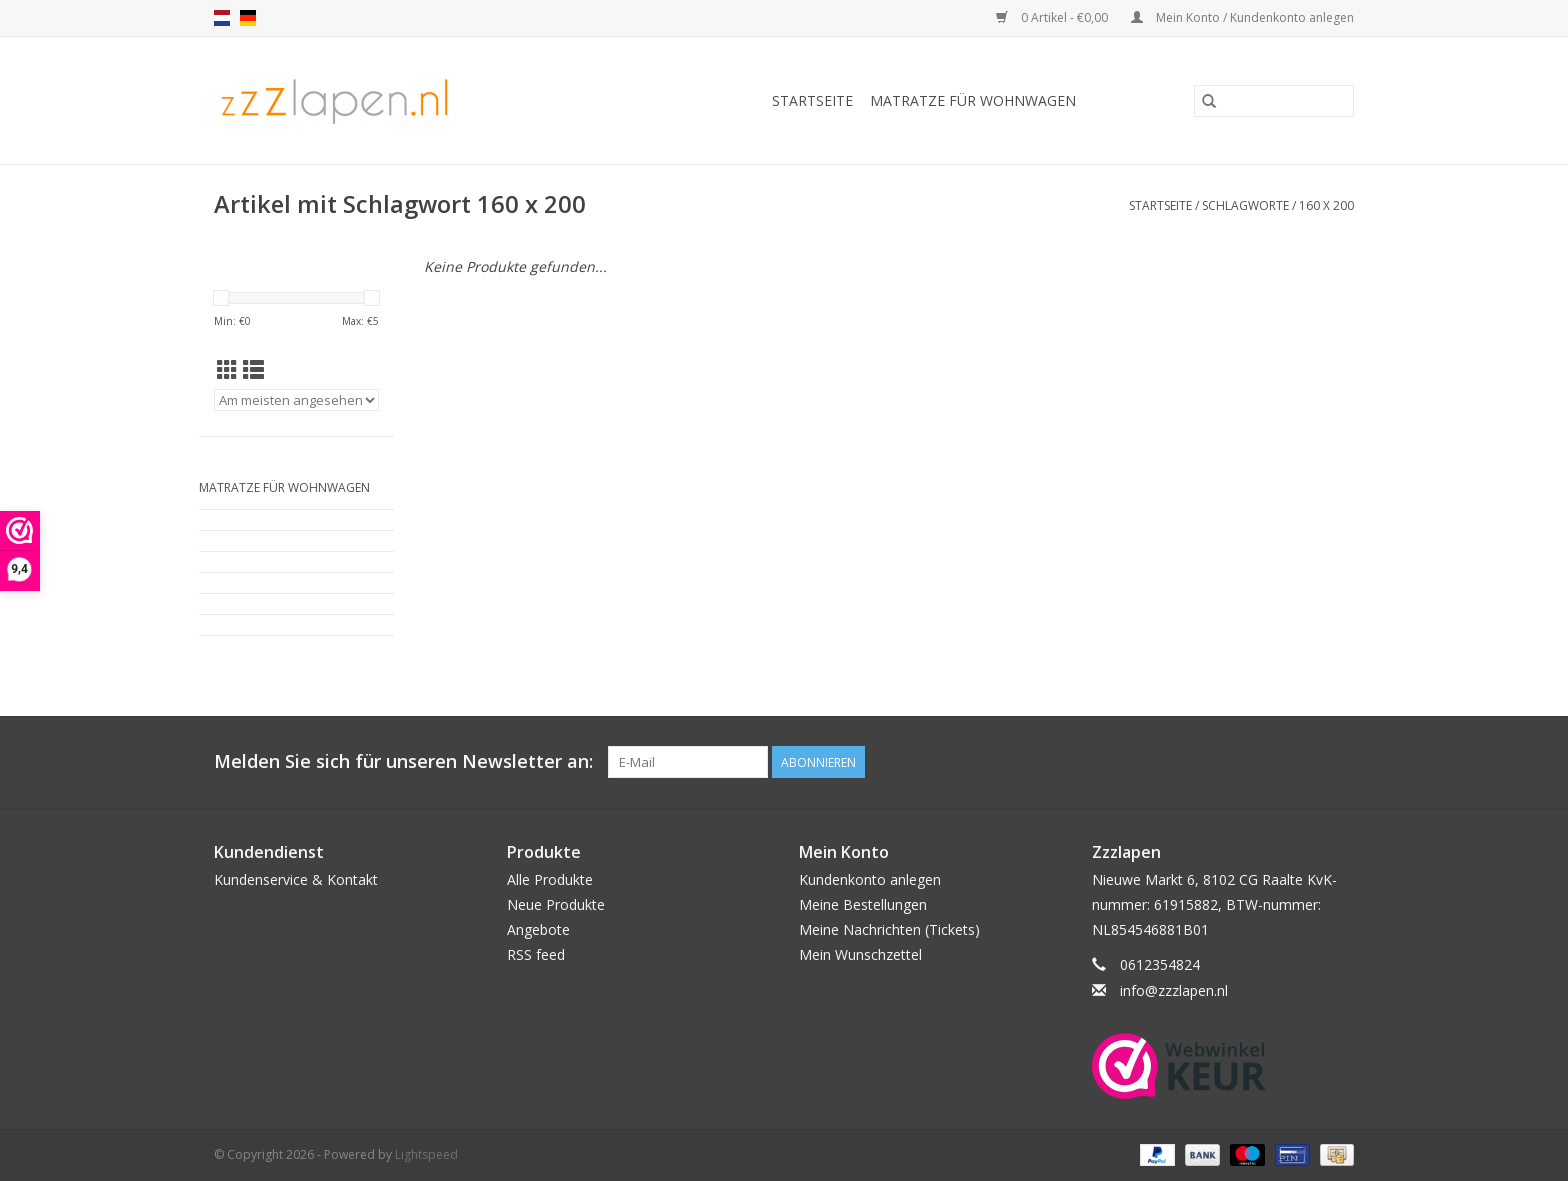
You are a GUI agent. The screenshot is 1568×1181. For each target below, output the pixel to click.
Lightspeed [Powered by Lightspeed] (426, 1154)
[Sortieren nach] (296, 400)
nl (222, 18)
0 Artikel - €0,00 (1053, 17)
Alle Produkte (550, 879)
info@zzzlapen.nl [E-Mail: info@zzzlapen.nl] (1174, 990)
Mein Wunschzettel (860, 954)
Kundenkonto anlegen (870, 879)
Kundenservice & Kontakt (296, 879)
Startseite (812, 100)
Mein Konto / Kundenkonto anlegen (1242, 17)
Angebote (538, 929)
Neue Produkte (556, 904)
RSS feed (536, 954)
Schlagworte (1245, 205)
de (248, 18)
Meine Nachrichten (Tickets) (889, 929)
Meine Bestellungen (863, 904)
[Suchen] (1274, 101)
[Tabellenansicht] (227, 370)
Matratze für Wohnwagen (973, 100)
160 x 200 (1326, 205)
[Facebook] (1338, 762)
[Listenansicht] (253, 370)
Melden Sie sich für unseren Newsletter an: (403, 761)
